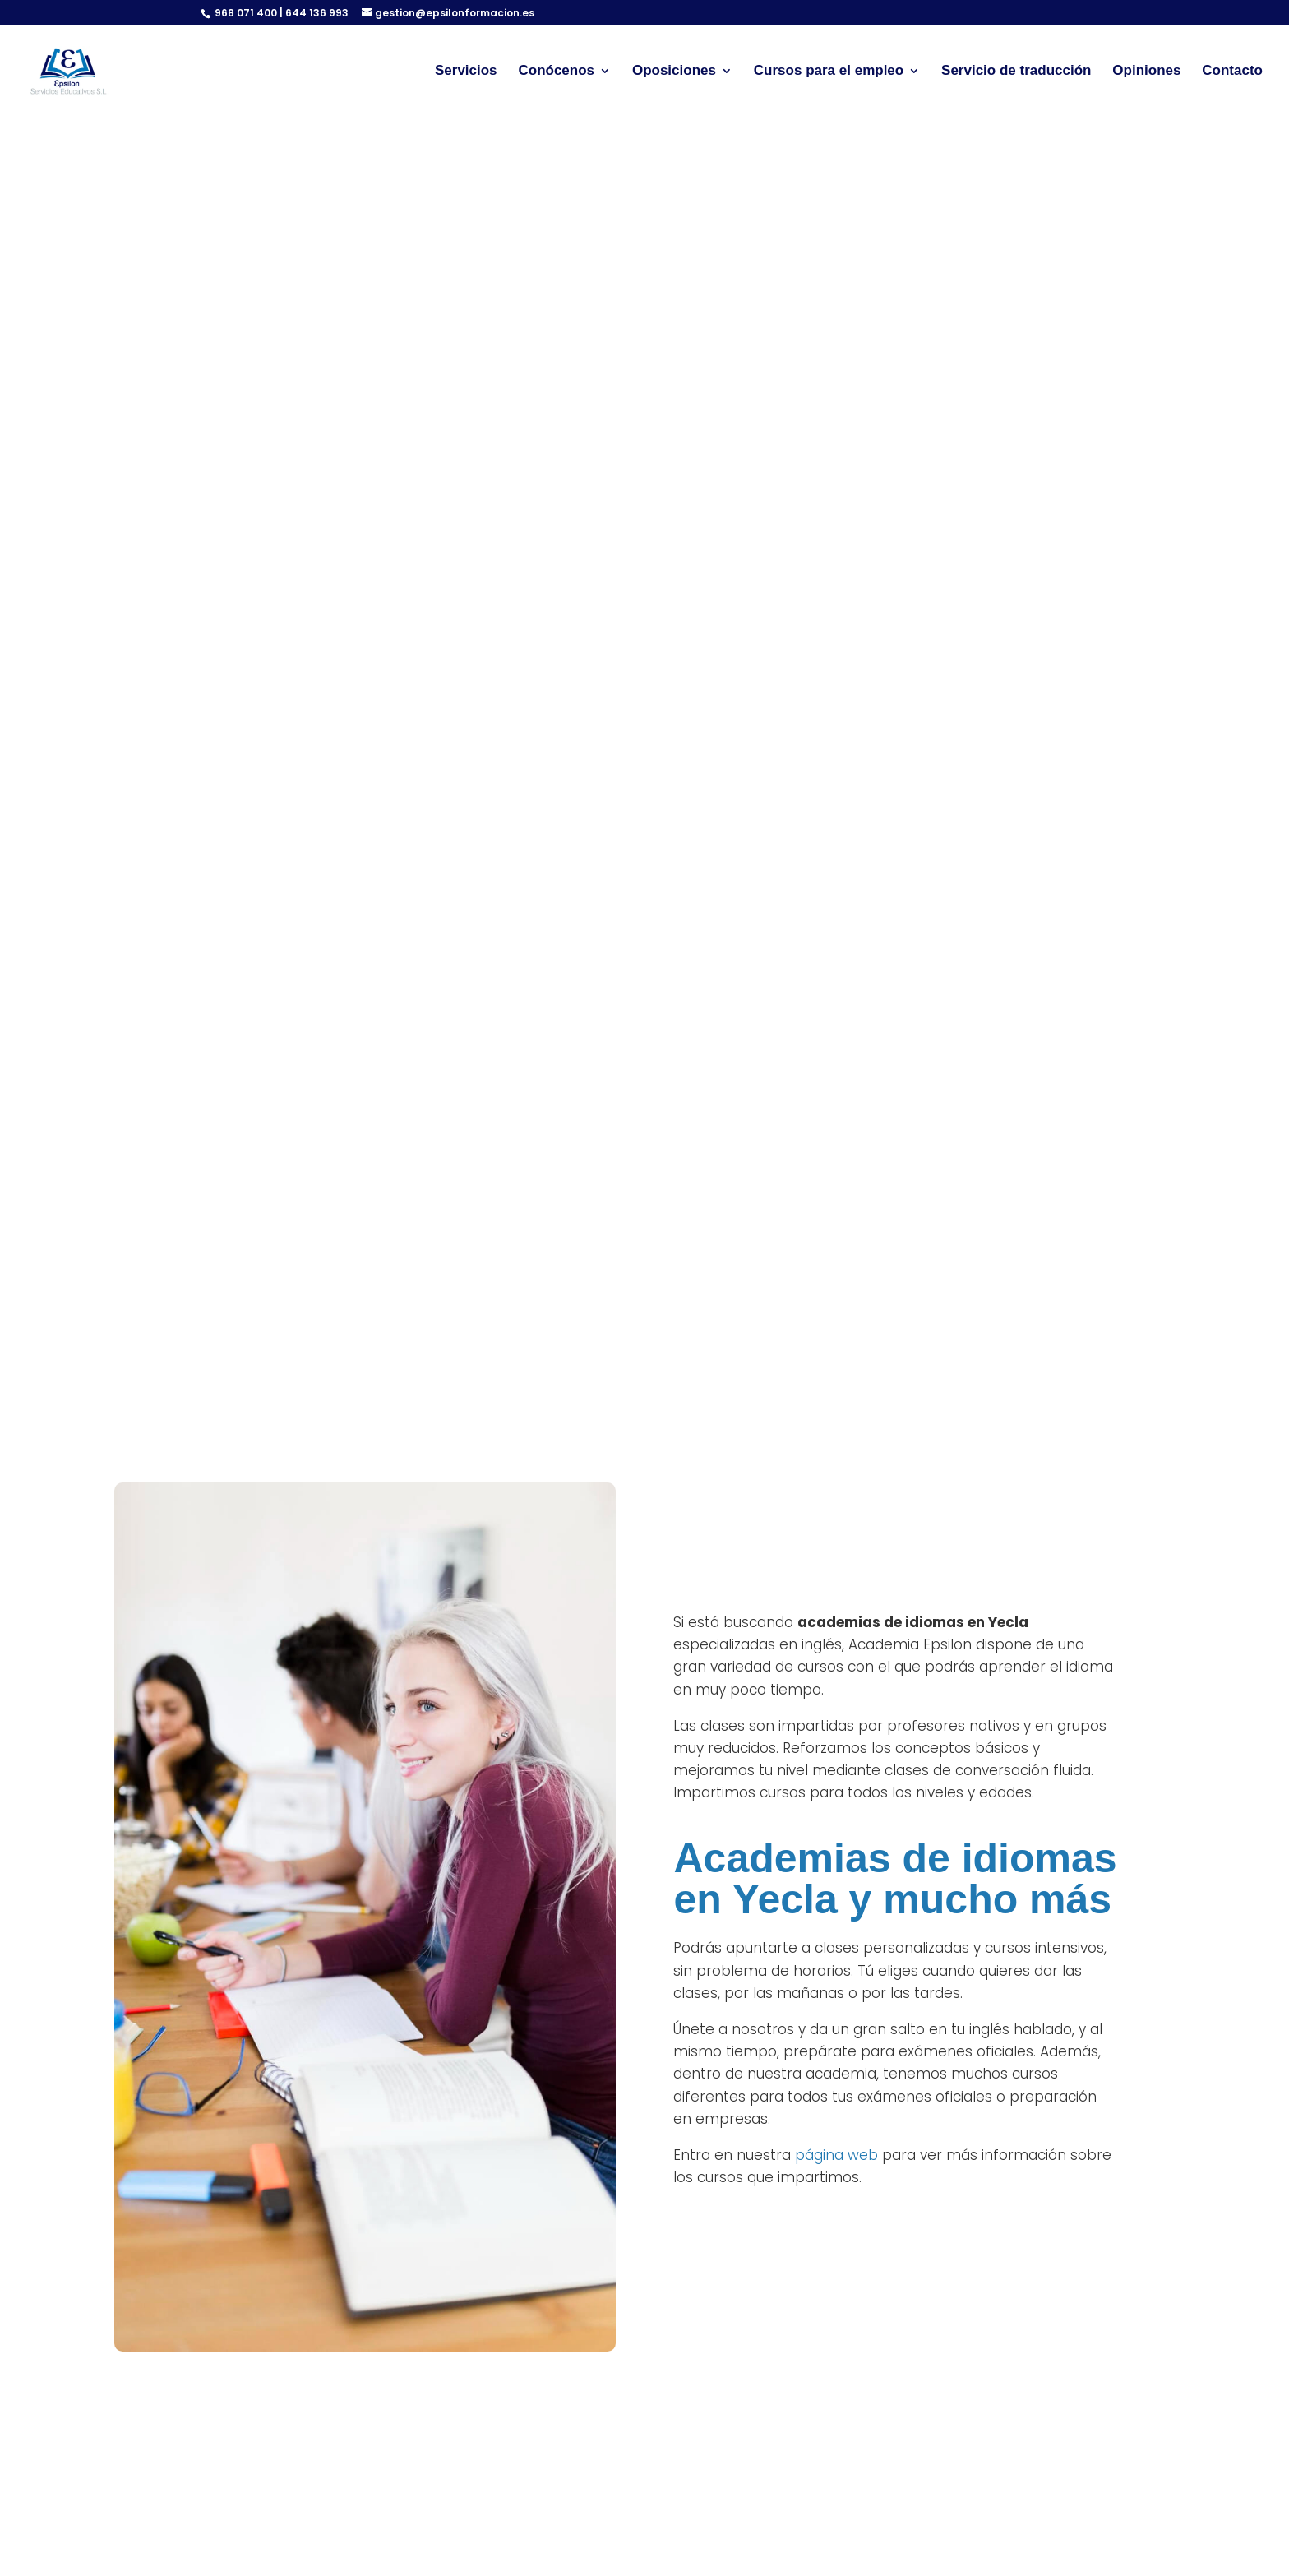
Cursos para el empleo (828, 72)
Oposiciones (674, 72)
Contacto (1232, 72)
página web (836, 2155)
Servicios (466, 72)
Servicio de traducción (1016, 72)
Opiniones (1146, 72)
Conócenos (556, 72)
